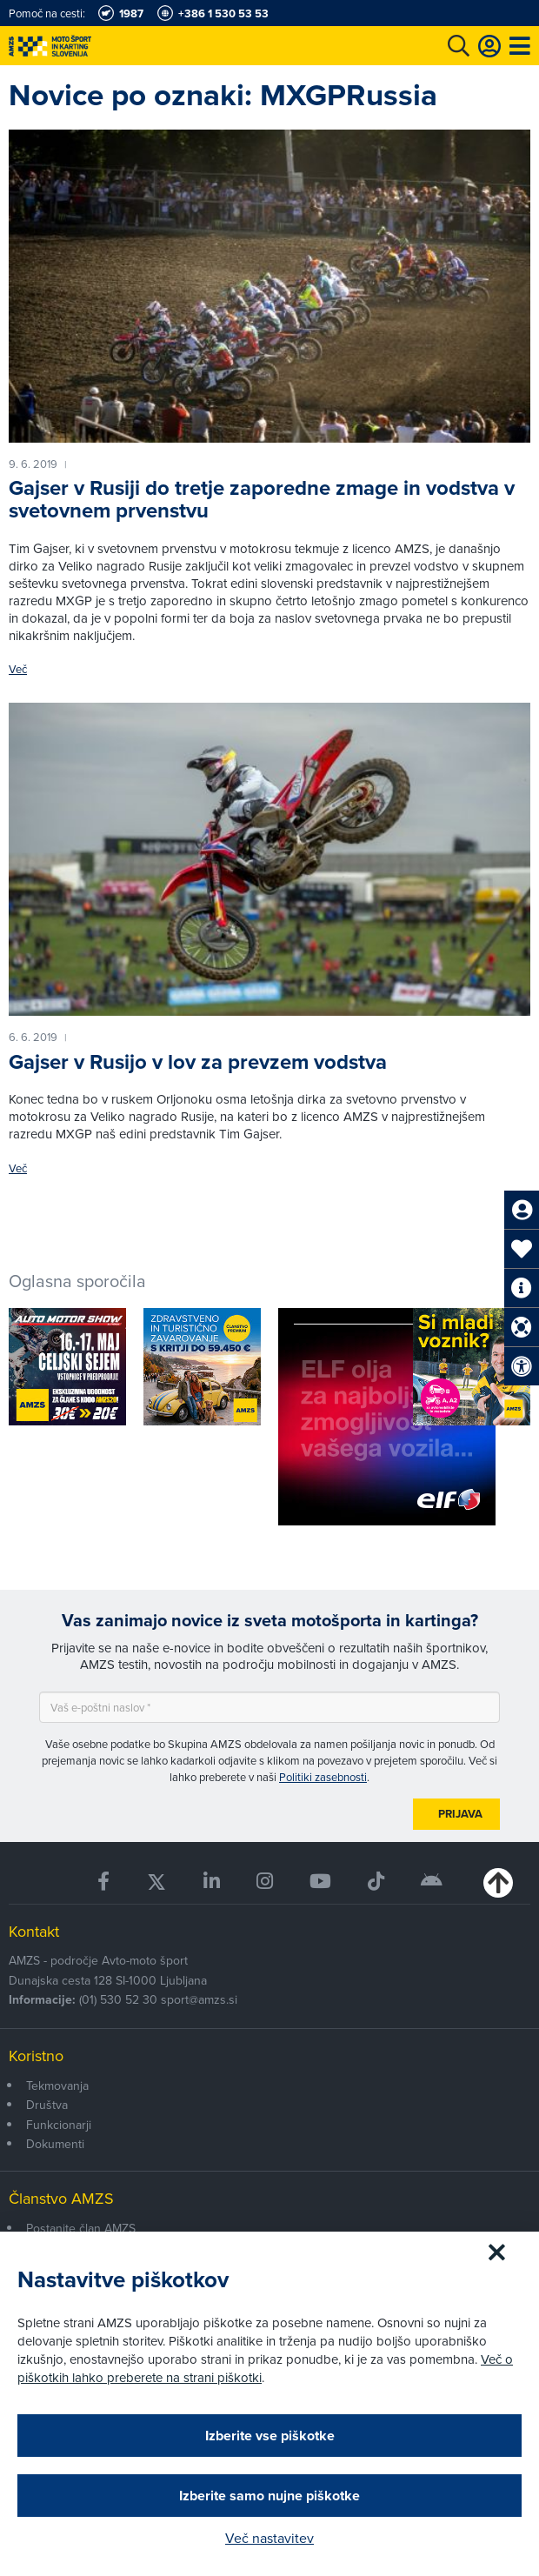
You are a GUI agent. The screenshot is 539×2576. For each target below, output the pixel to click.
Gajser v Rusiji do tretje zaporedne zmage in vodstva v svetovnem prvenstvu (262, 499)
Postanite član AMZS (81, 2228)
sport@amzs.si (199, 1999)
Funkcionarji (58, 2124)
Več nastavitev (269, 2537)
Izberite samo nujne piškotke (269, 2496)
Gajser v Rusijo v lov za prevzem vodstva (198, 1062)
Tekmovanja (57, 2085)
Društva (47, 2104)
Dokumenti (55, 2143)
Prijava (460, 1813)
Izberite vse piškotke (270, 2436)
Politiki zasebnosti (323, 1777)
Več (18, 669)
